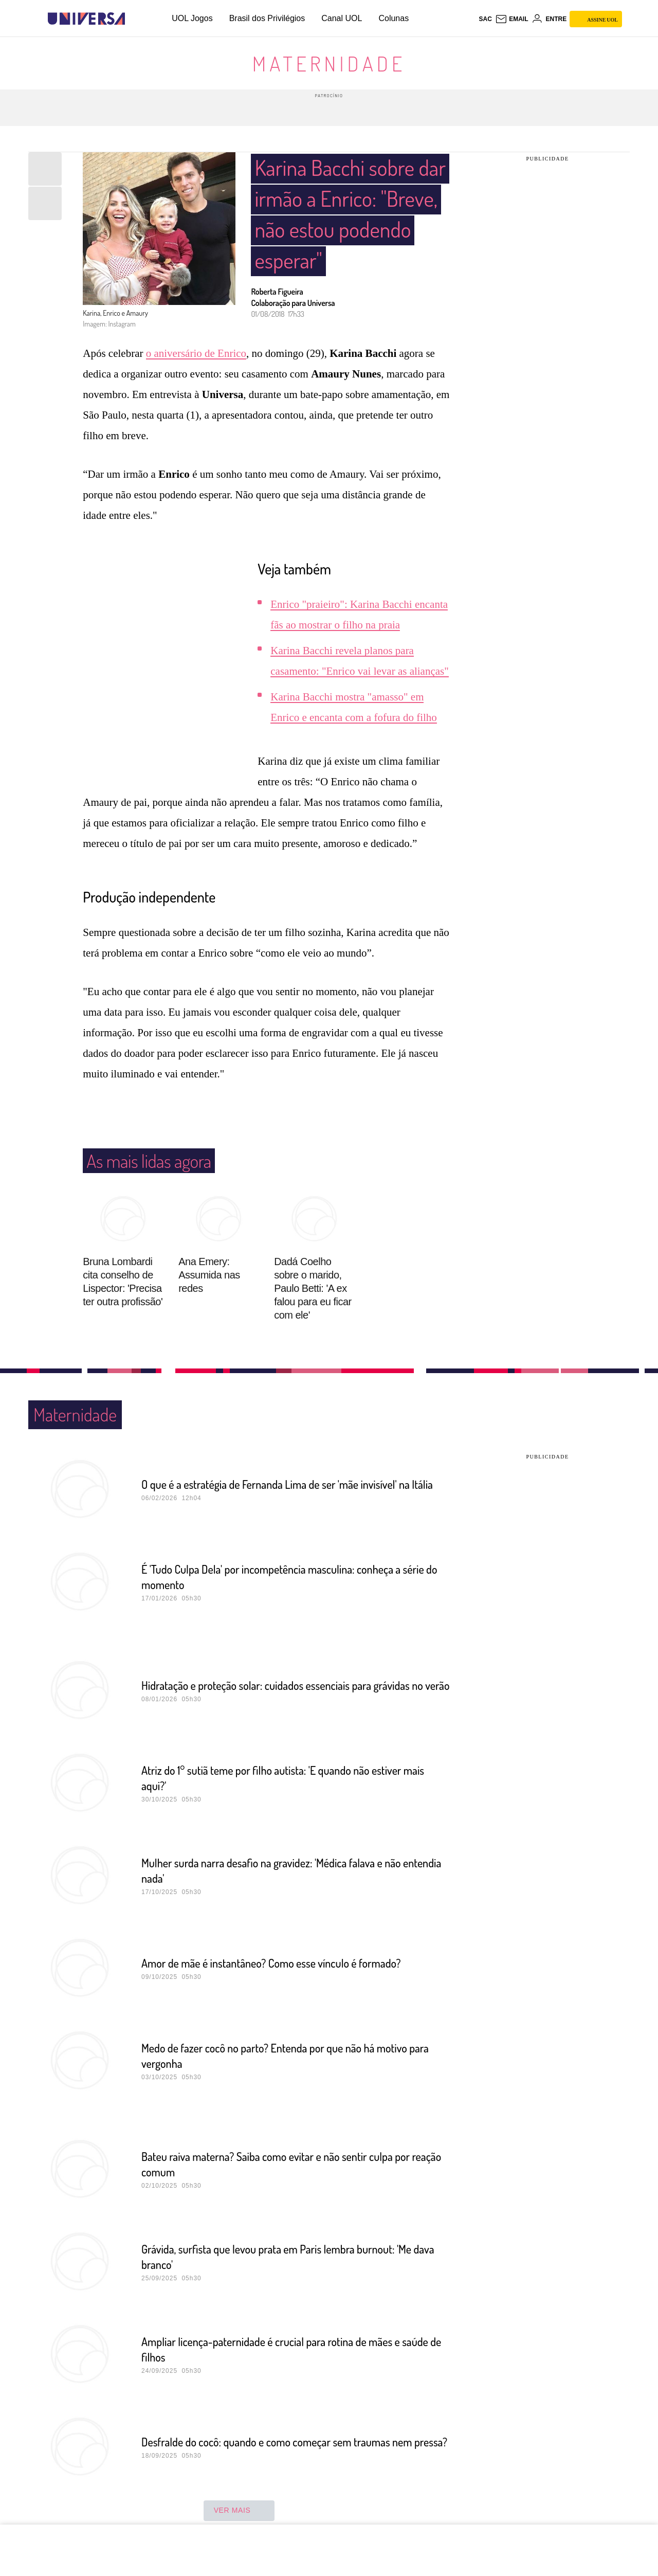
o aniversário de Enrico (196, 317)
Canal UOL (341, 18)
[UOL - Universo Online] (134, 18)
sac (485, 19)
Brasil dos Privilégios (267, 18)
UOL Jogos (192, 18)
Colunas (393, 18)
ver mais (239, 2474)
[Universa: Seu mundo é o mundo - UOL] (86, 18)
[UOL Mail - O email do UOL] (511, 19)
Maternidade (329, 63)
